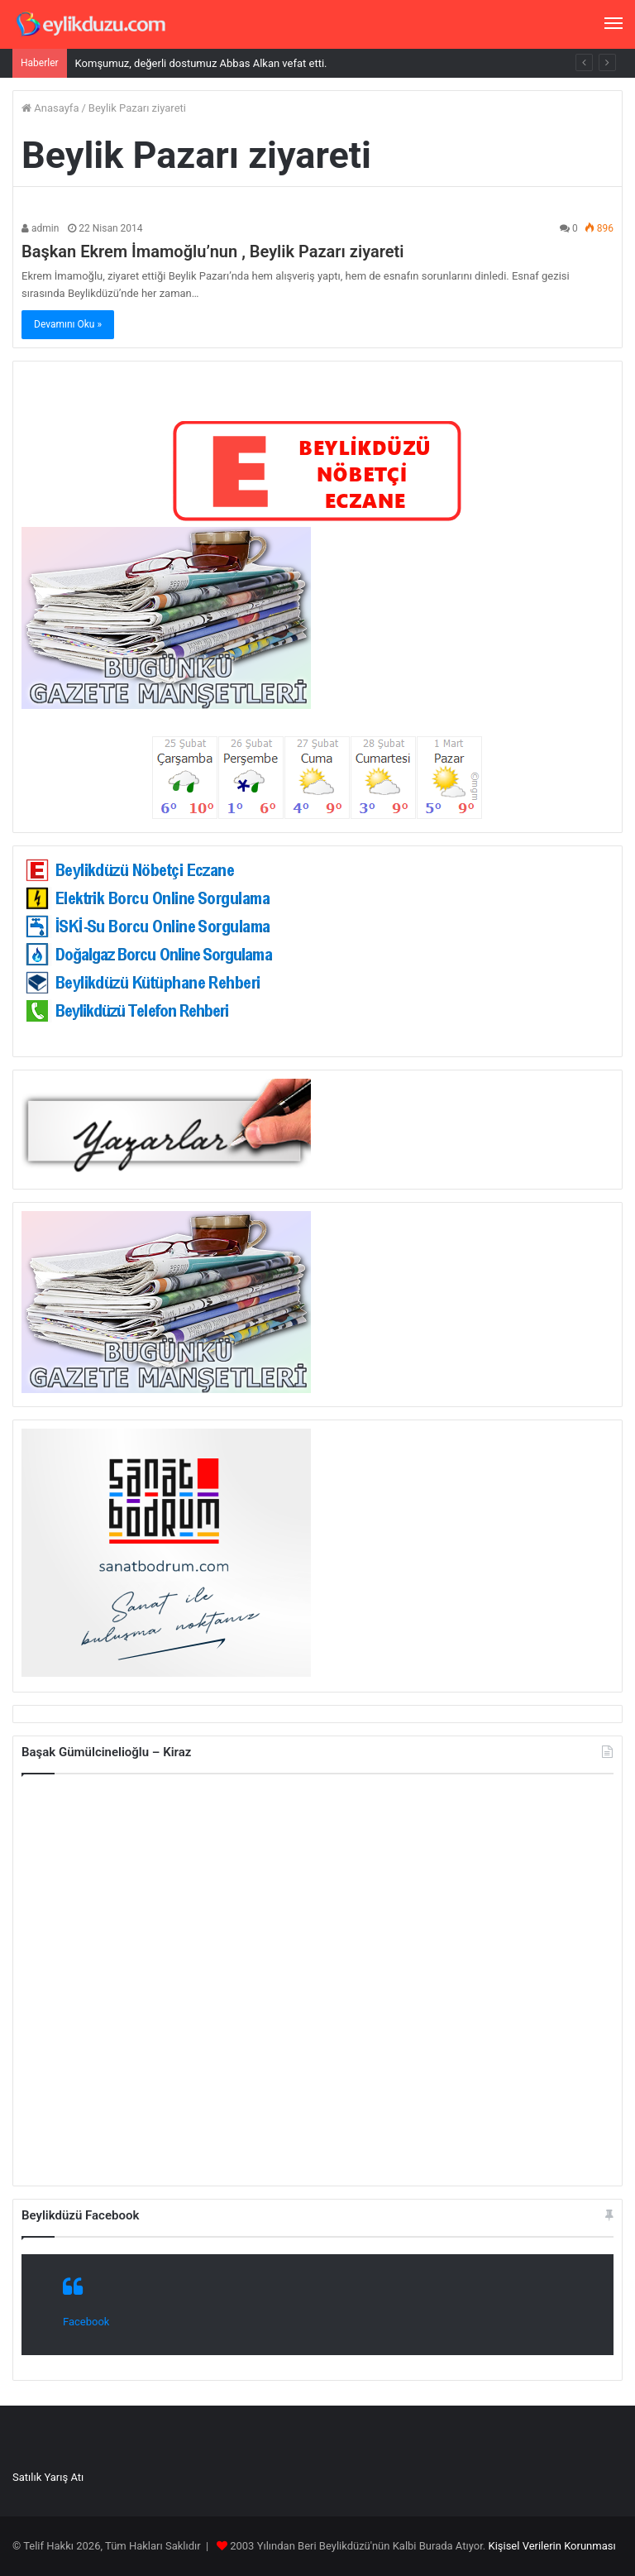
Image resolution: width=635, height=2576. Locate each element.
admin (40, 228)
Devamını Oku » (68, 324)
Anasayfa (50, 108)
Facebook (86, 2321)
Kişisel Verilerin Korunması (551, 2546)
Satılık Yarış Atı (48, 2477)
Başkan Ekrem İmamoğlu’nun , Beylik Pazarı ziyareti (212, 251)
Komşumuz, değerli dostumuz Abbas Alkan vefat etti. (201, 63)
